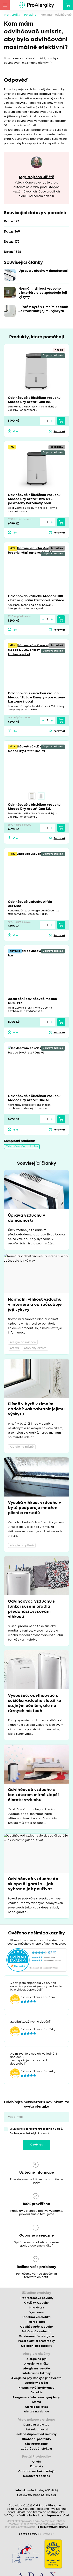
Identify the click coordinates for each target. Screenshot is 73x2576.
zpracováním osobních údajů (44, 2129)
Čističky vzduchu (36, 2303)
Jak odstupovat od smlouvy (37, 2434)
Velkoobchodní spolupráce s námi (44, 2515)
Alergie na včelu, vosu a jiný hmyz (36, 2397)
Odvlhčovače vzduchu (22, 1146)
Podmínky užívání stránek (52, 2527)
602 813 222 (25, 2495)
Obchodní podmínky (36, 2439)
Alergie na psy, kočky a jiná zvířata (36, 2378)
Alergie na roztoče (36, 2368)
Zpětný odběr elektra (36, 2449)
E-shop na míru (28, 2534)
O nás (36, 2462)
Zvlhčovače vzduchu (36, 2331)
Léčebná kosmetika (36, 2317)
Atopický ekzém (36, 2383)
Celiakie (37, 2392)
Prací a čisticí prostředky (36, 2341)
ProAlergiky (12, 15)
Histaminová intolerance (36, 2388)
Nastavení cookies (36, 2476)
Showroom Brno (36, 2444)
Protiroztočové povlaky (36, 2298)
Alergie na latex (36, 2407)
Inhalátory (36, 2308)
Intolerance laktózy (36, 2373)
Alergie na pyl (36, 2359)
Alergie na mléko (36, 2364)
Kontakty (36, 2466)
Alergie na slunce (36, 2411)
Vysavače (36, 2312)
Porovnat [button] (59, 432)
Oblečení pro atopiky (36, 2346)
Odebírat (36, 2145)
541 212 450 (48, 2495)
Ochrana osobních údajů (36, 2471)
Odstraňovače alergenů (36, 2336)
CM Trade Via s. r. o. (47, 2505)
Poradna (30, 15)
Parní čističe (36, 2322)
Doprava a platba (36, 2425)
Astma (36, 2402)
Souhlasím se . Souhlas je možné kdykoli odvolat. (36, 2131)
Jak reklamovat (36, 2429)
